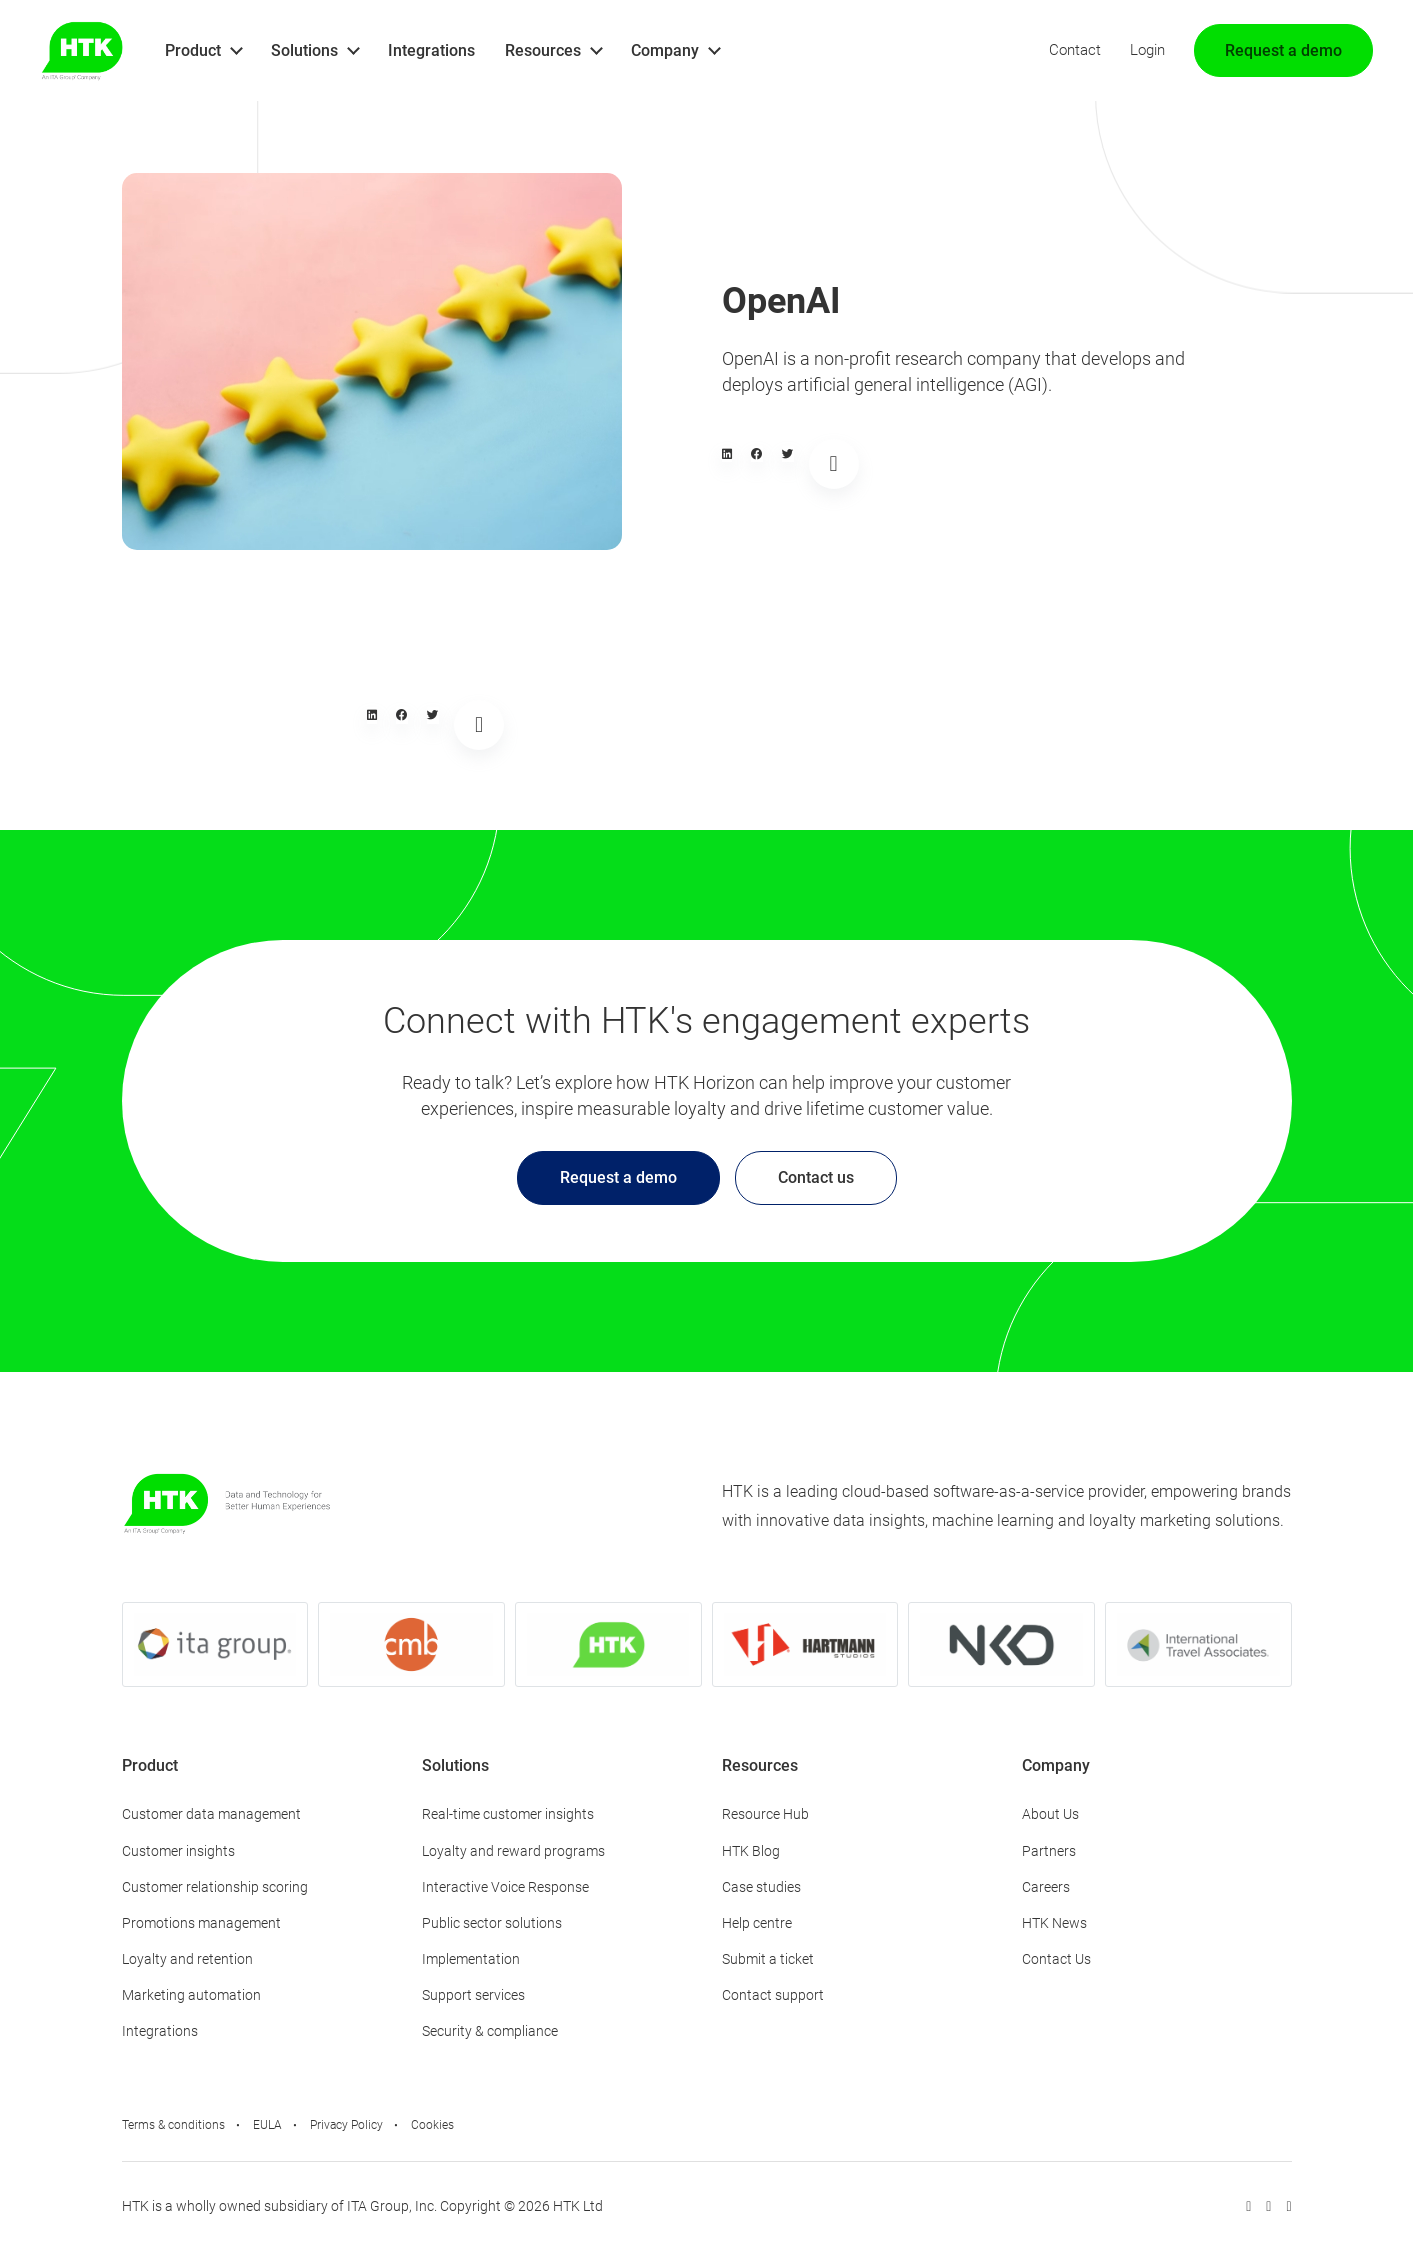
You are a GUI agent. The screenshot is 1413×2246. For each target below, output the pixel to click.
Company (665, 50)
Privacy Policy (346, 2125)
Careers (1046, 1887)
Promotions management (201, 1923)
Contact (1075, 50)
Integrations (431, 50)
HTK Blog (751, 1851)
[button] (727, 454)
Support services (473, 1995)
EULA (267, 2125)
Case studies (761, 1887)
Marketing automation (191, 1995)
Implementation (471, 1959)
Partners (1049, 1851)
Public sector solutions (492, 1923)
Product (193, 50)
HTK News (1054, 1923)
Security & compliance (490, 2031)
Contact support (773, 1995)
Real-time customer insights (508, 1814)
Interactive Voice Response (505, 1887)
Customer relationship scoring (215, 1887)
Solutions (304, 50)
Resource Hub (765, 1814)
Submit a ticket (768, 1959)
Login (1147, 50)
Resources (543, 50)
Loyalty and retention (187, 1959)
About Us (1050, 1814)
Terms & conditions (173, 2125)
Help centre (757, 1923)
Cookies (432, 2125)
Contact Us (1056, 1959)
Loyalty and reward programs (513, 1851)
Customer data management (211, 1814)
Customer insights (178, 1851)
